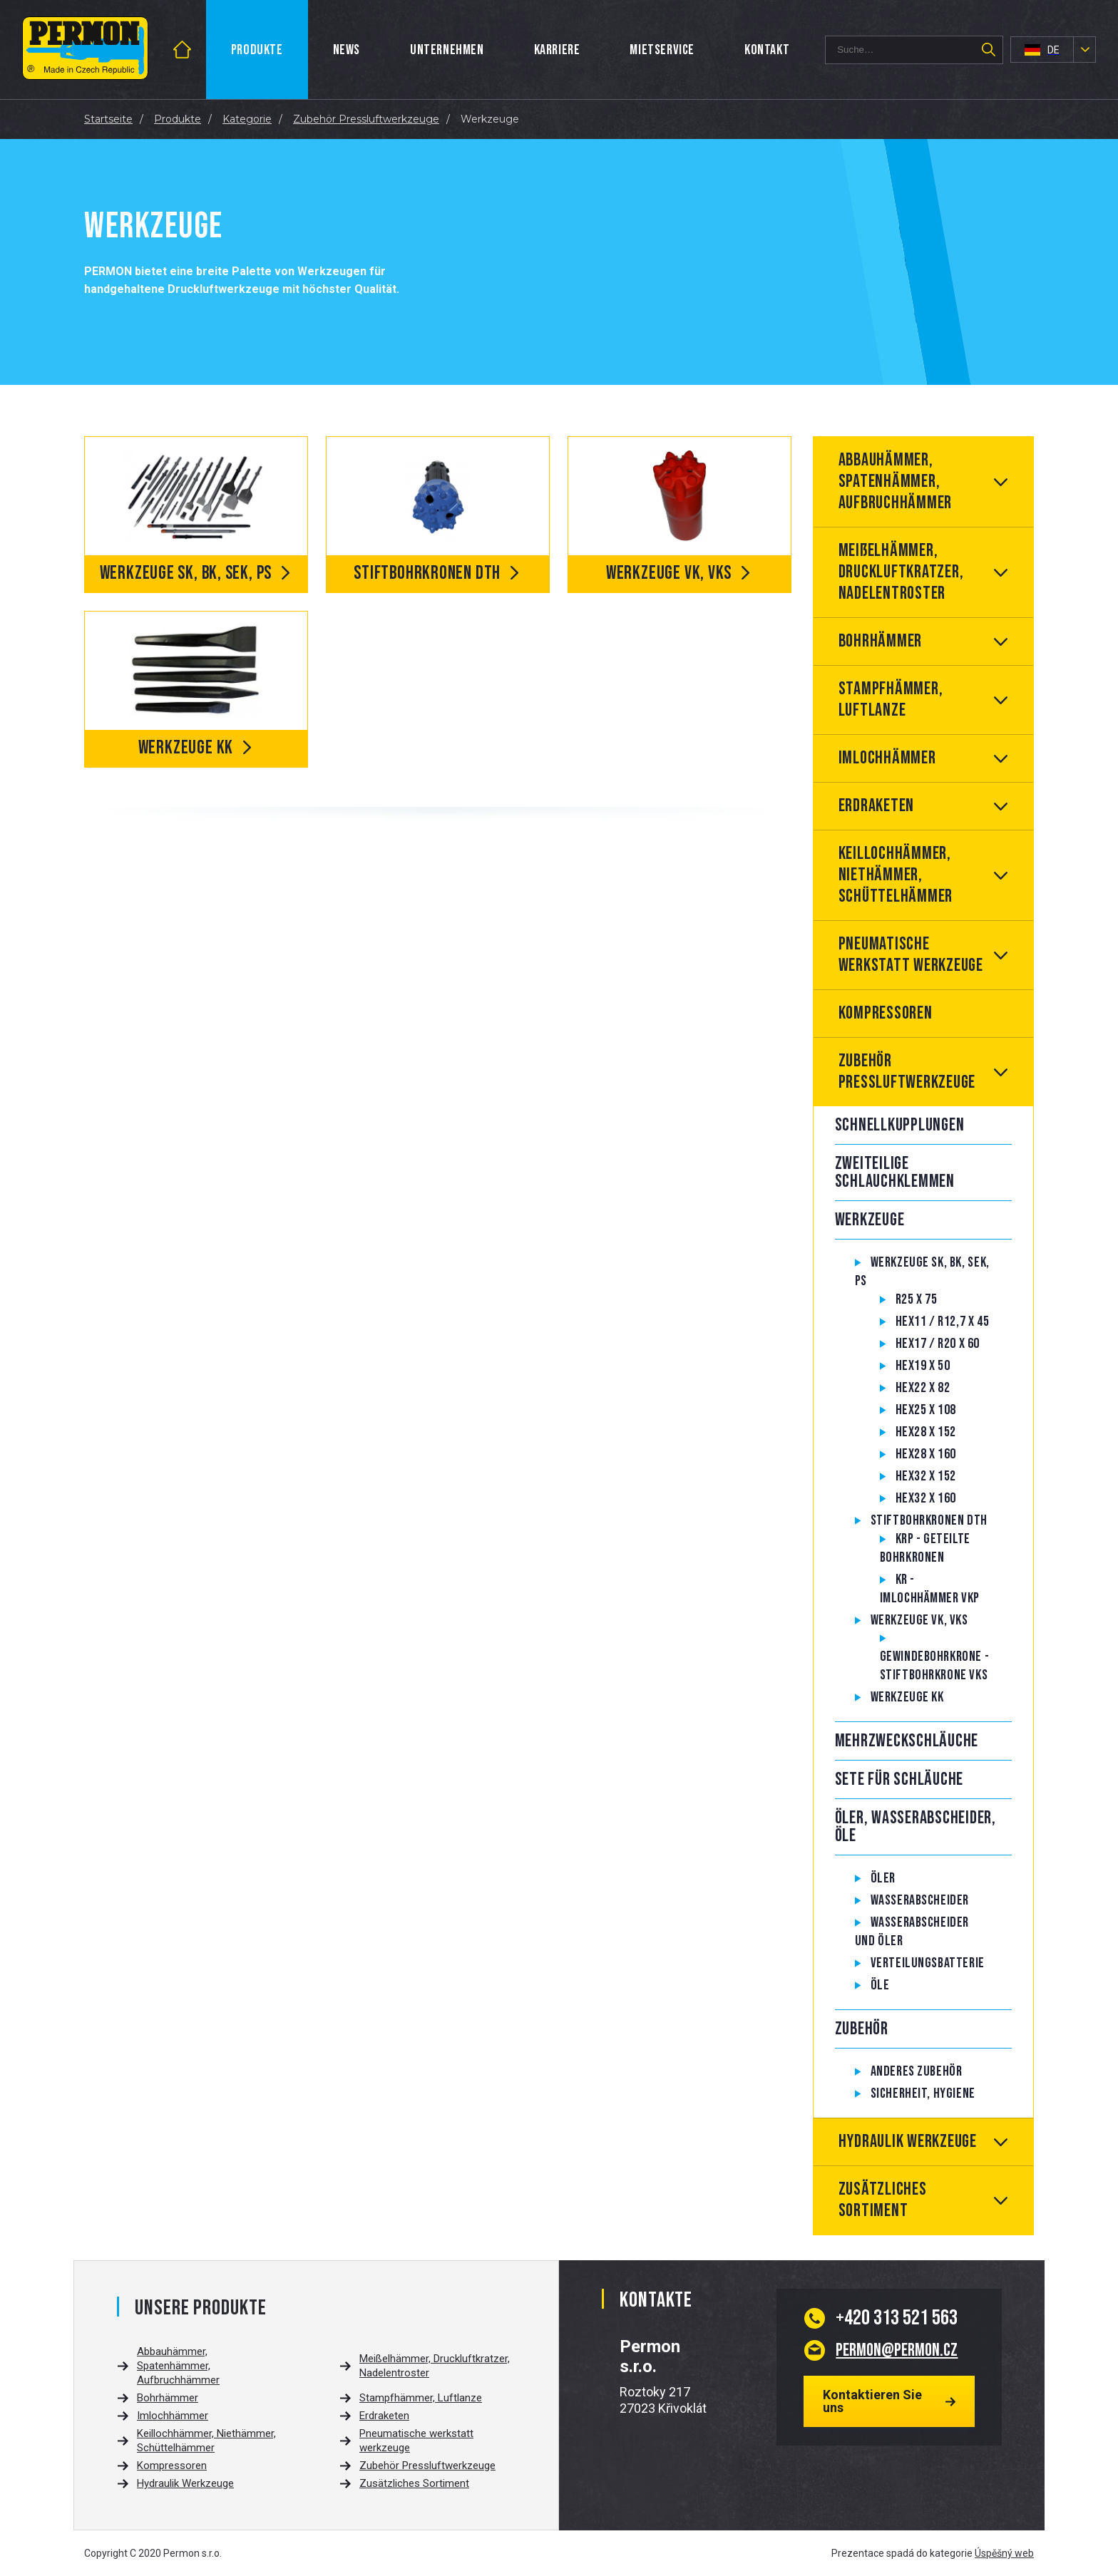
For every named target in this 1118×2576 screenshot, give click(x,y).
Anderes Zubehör (917, 2071)
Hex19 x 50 (923, 1365)
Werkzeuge (870, 1220)
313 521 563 (897, 2318)
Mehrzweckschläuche (907, 1741)
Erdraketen (876, 806)
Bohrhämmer (880, 641)
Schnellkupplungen (900, 1125)
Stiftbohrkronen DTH (929, 1520)
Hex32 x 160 (926, 1498)
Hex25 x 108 (926, 1409)
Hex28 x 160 (926, 1454)
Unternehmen (447, 49)
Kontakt (766, 49)
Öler (883, 1878)
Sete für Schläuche (899, 1779)
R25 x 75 (917, 1299)
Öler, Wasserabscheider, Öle (915, 1827)
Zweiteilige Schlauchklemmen (895, 1172)
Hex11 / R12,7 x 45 (943, 1321)
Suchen (988, 50)
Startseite (198, 49)
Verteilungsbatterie (928, 1963)
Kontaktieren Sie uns (872, 2401)
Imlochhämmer (887, 758)
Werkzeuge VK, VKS (919, 1620)
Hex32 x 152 (926, 1476)
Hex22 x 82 (923, 1387)
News (346, 49)
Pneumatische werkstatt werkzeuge (910, 955)
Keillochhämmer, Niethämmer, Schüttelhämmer (895, 875)
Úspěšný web (1004, 2553)
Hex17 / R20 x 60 (938, 1343)
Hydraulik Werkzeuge (907, 2142)
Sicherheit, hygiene (923, 2093)
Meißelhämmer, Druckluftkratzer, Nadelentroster (901, 572)
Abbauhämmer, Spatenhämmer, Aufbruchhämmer (895, 481)
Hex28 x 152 (926, 1432)
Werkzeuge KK (907, 1697)
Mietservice (662, 49)
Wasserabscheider (920, 1900)
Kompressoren (885, 1013)
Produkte (257, 49)
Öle (880, 1985)
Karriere (557, 49)
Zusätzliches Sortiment (882, 2200)
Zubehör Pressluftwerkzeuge (907, 1071)
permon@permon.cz (897, 2350)
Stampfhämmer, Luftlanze (890, 699)
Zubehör (861, 2029)
